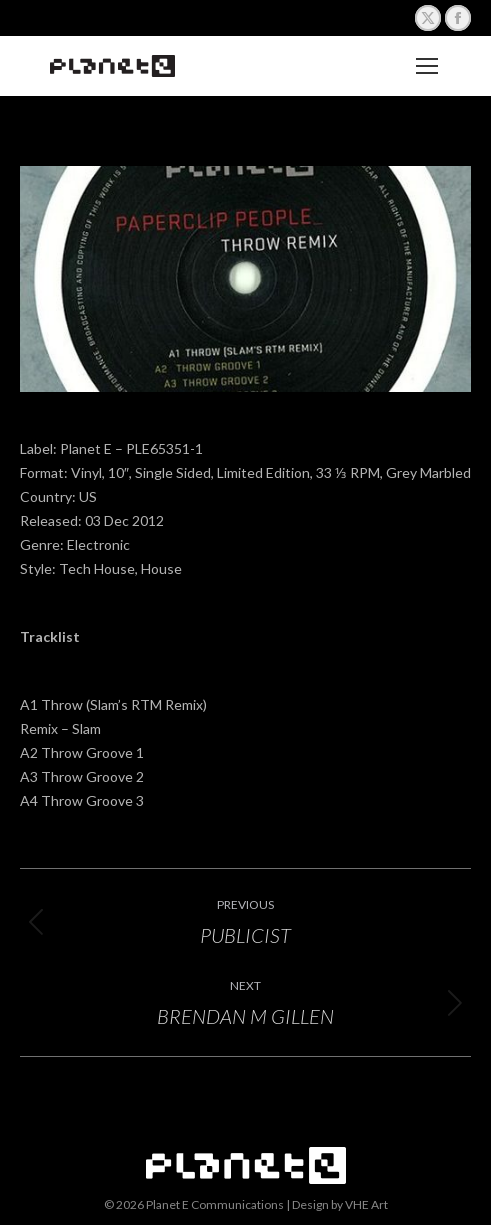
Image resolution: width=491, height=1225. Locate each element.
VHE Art (366, 1204)
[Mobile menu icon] (427, 66)
